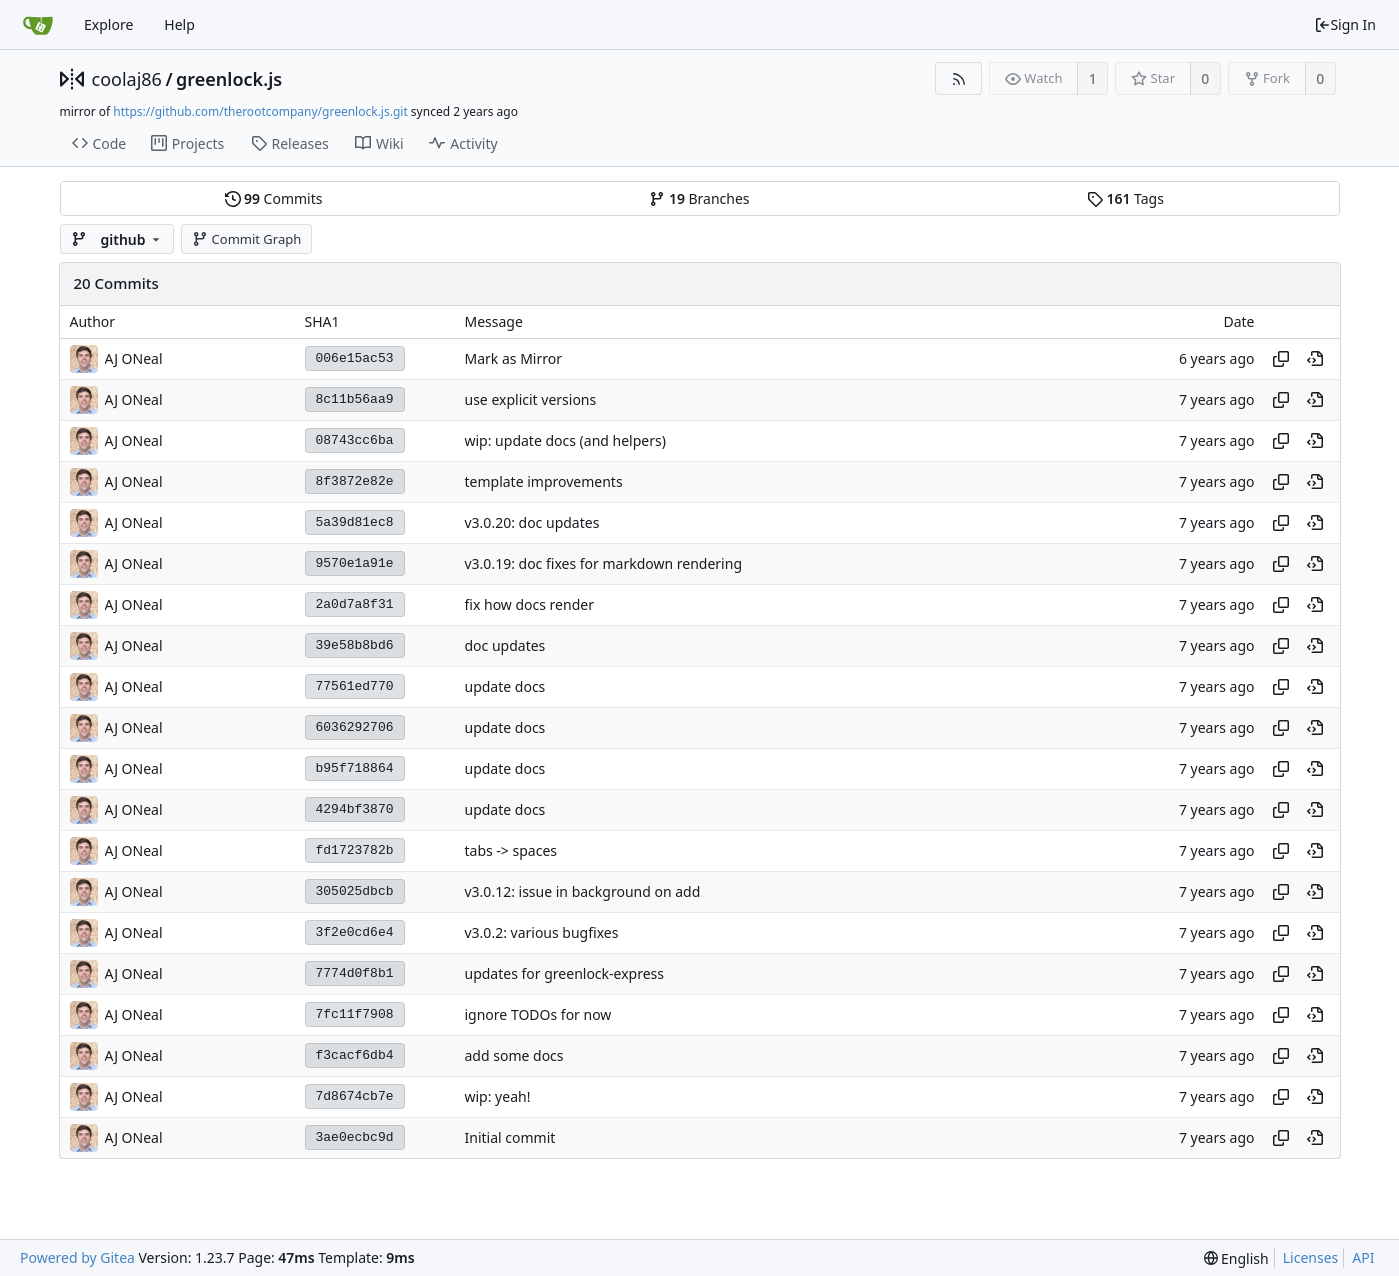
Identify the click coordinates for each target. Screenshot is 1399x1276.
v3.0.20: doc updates (532, 522)
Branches (699, 198)
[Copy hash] (1281, 359)
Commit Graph (246, 239)
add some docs (514, 1055)
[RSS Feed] (958, 78)
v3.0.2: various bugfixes (542, 932)
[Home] (38, 25)
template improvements (544, 481)
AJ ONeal (134, 358)
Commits (274, 198)
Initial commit (510, 1137)
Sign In (1345, 24)
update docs (505, 686)
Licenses (1311, 1257)
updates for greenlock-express (565, 973)
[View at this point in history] (1315, 359)
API (1363, 1257)
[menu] (1236, 1258)
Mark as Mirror (514, 358)
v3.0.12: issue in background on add (583, 891)
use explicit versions (531, 399)
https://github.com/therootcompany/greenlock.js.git (260, 111)
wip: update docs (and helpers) (565, 440)
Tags (1125, 198)
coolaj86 (127, 79)
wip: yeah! (498, 1096)
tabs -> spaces (511, 850)
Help (179, 24)
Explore (108, 24)
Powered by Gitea (77, 1257)
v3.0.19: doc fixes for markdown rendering (604, 563)
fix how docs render (529, 604)
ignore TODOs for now (538, 1014)
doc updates (505, 645)
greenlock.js (229, 79)
